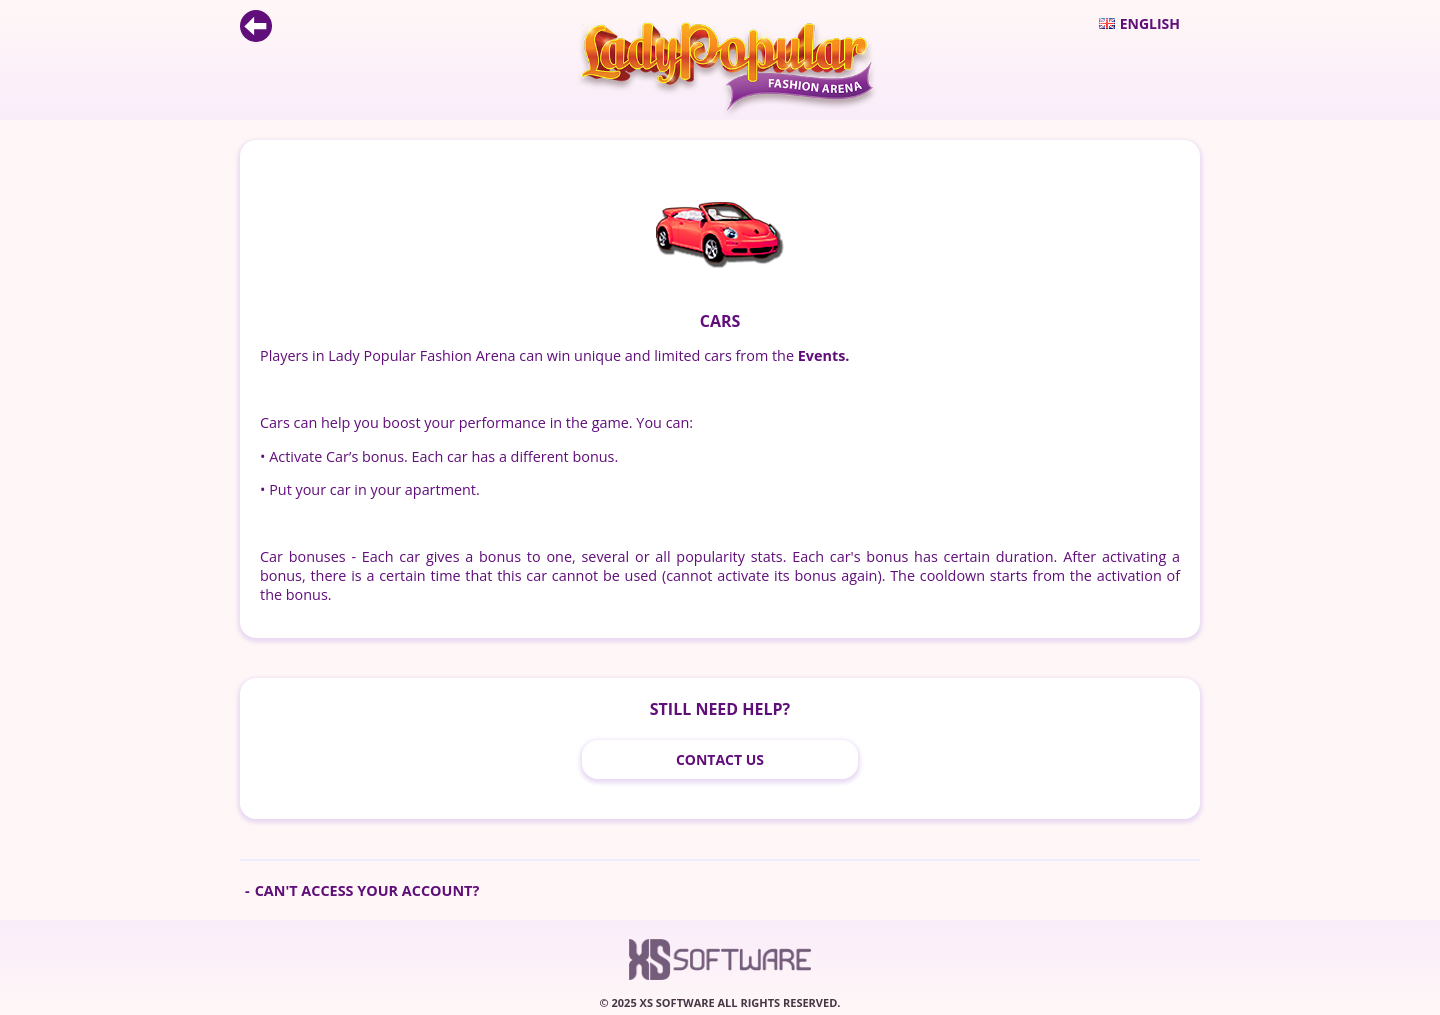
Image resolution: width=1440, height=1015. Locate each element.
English (1139, 23)
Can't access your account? (367, 890)
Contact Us (720, 759)
